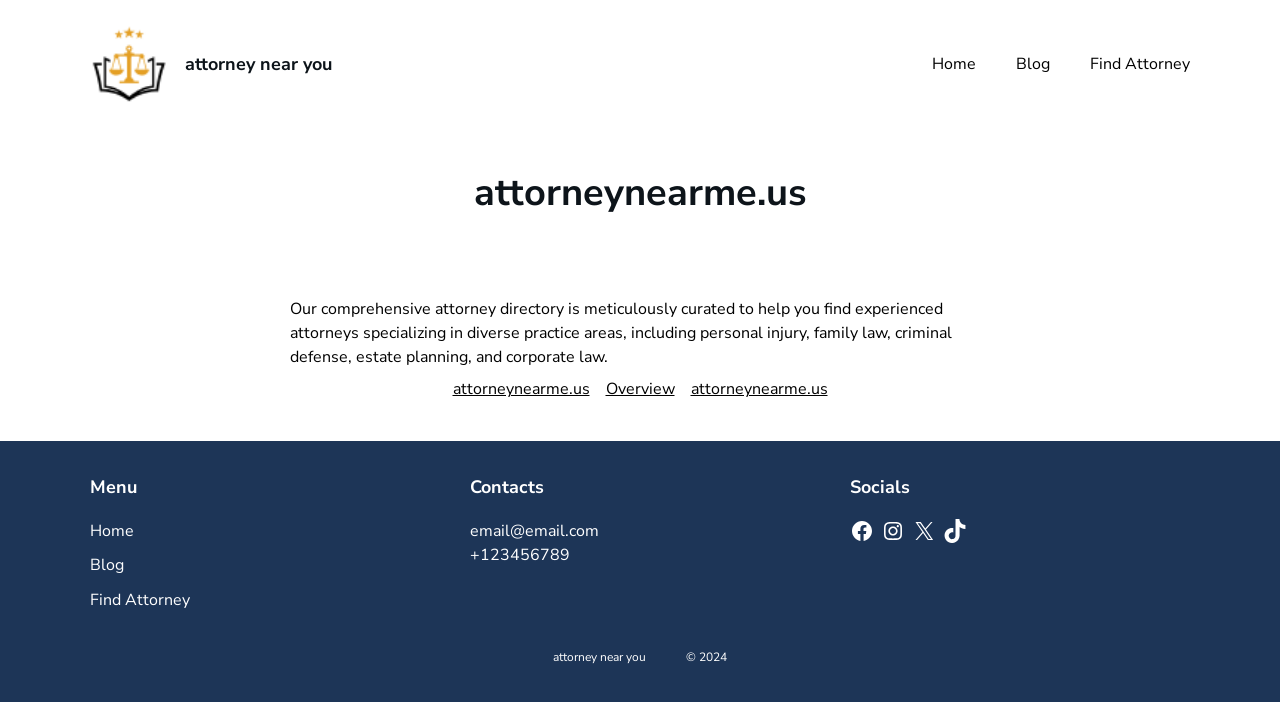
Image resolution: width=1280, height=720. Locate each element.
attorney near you (258, 64)
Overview (640, 389)
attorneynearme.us (521, 389)
